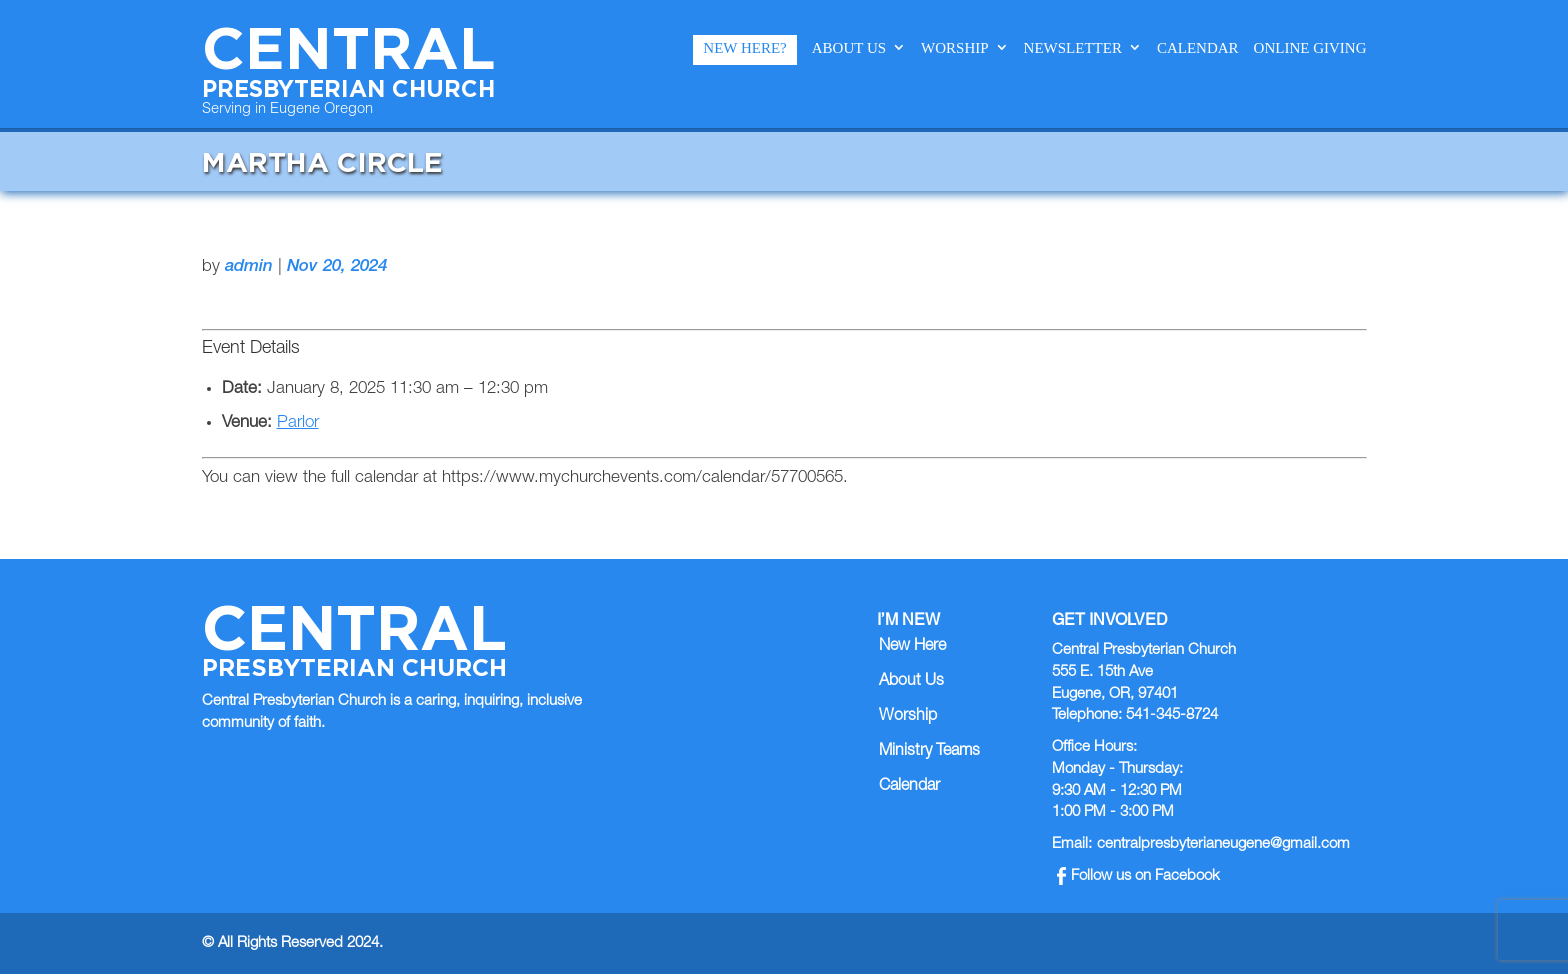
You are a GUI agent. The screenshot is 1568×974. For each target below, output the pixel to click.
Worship (955, 48)
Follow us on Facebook (1138, 876)
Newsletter (1073, 48)
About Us (849, 48)
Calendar (1198, 48)
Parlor (298, 423)
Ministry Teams (929, 752)
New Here (912, 647)
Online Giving (1310, 48)
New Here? (744, 48)
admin (249, 267)
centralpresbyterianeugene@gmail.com (1223, 844)
